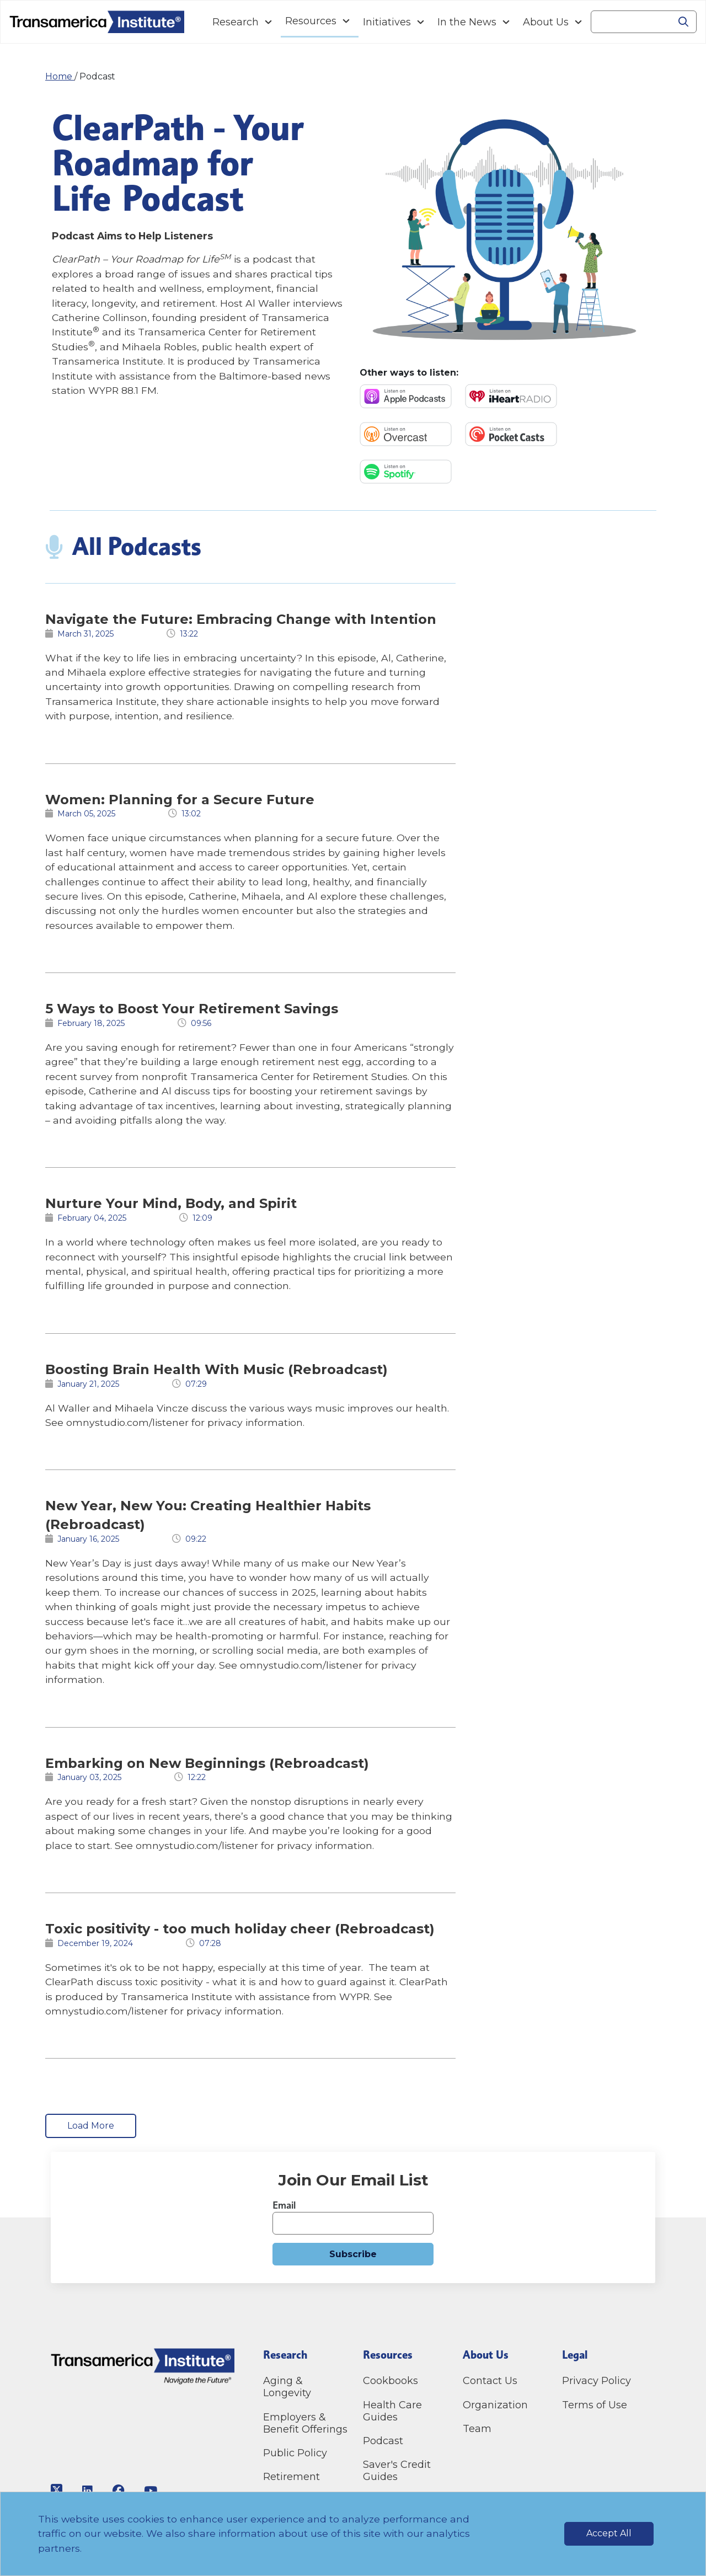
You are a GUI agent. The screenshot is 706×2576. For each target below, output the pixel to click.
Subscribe (353, 2254)
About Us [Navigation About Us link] (546, 22)
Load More (90, 2125)
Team (477, 2429)
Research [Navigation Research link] (235, 22)
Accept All (609, 2533)
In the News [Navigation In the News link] (466, 22)
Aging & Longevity (287, 2387)
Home (59, 76)
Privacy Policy (596, 2381)
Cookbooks (390, 2381)
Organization (495, 2405)
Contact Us (491, 2381)
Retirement (291, 2477)
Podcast (383, 2441)
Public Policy (295, 2453)
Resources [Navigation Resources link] (310, 21)
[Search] (631, 22)
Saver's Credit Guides (397, 2471)
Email (284, 2205)
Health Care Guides (392, 2411)
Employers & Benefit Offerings (305, 2423)
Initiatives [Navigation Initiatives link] (387, 22)
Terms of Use (594, 2405)
